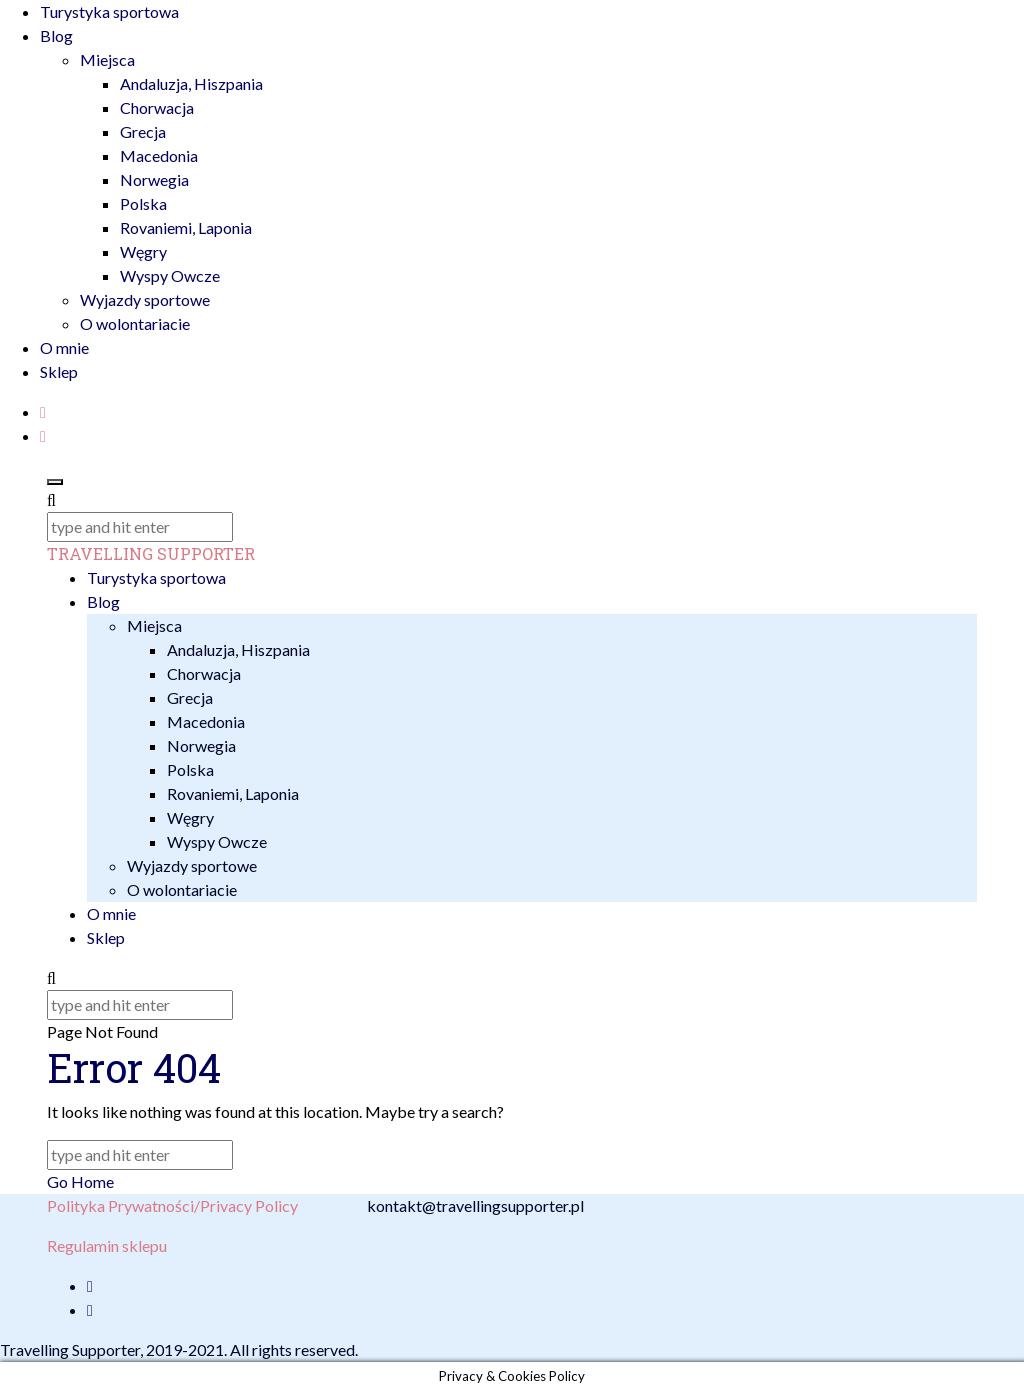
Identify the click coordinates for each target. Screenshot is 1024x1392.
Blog (56, 35)
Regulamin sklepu (107, 1245)
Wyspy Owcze (170, 275)
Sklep (59, 371)
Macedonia (159, 155)
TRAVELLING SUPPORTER (151, 553)
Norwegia (154, 179)
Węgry (143, 251)
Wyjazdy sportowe (145, 299)
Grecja (143, 131)
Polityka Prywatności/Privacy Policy (172, 1205)
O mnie (64, 347)
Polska (143, 203)
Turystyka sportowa (109, 11)
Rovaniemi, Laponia (186, 227)
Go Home (80, 1181)
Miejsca (107, 59)
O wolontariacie (135, 323)
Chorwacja (157, 107)
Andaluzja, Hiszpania (191, 83)
